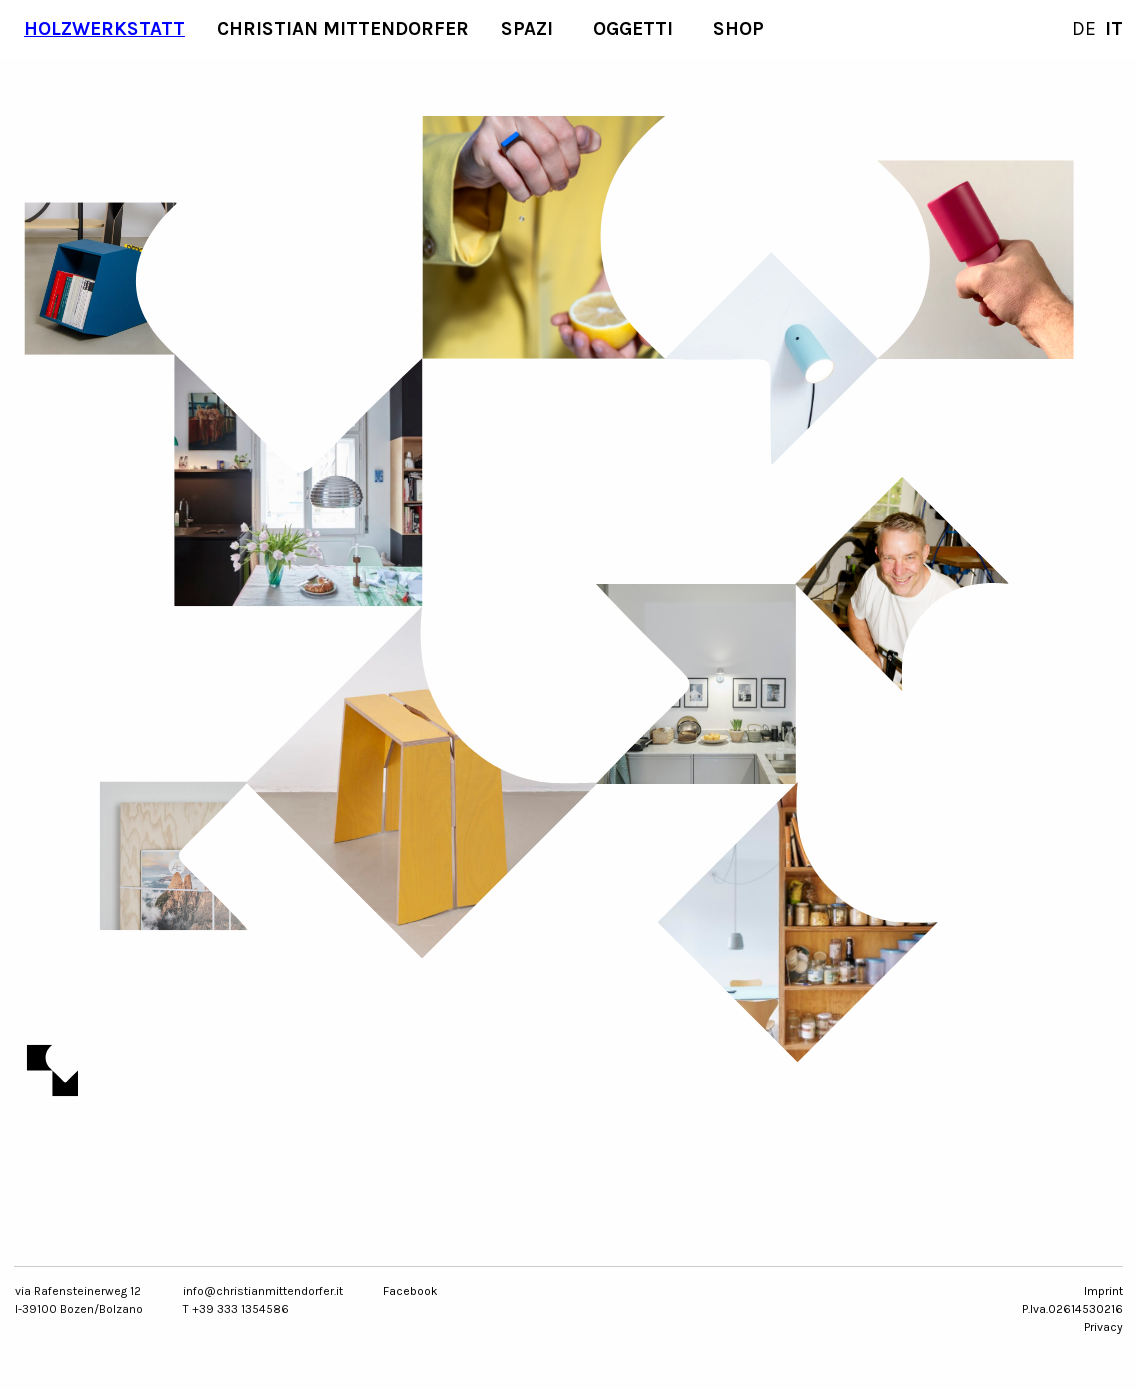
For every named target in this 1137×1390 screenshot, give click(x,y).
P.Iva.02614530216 (1072, 1309)
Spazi (527, 28)
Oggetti (633, 28)
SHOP (738, 28)
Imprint (1103, 1291)
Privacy (1103, 1327)
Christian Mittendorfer (343, 28)
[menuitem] (104, 29)
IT (1114, 28)
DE (1084, 28)
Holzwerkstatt (104, 28)
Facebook (410, 1291)
